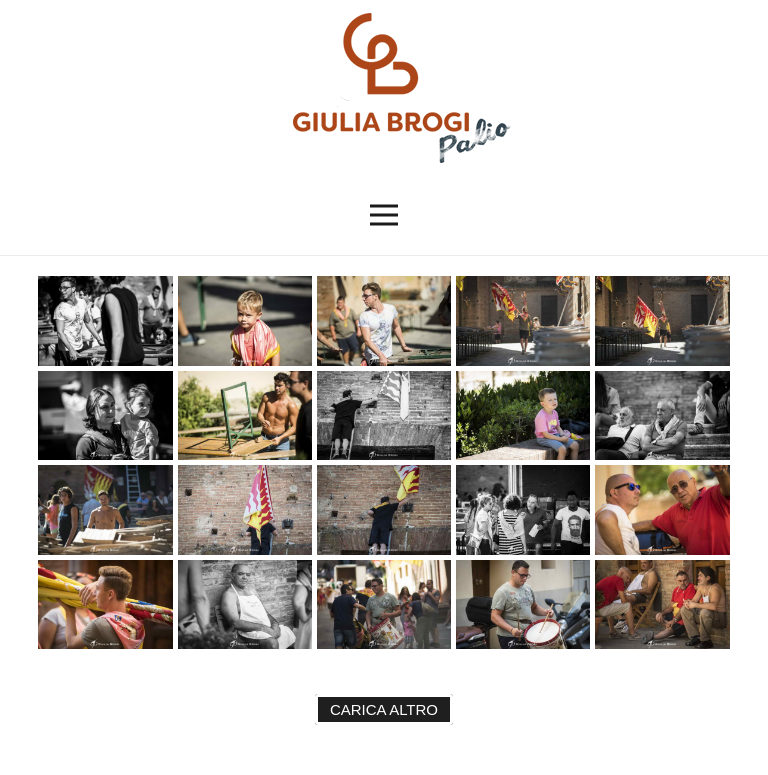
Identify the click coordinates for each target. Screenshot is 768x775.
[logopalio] (384, 88)
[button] (384, 215)
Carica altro (384, 709)
